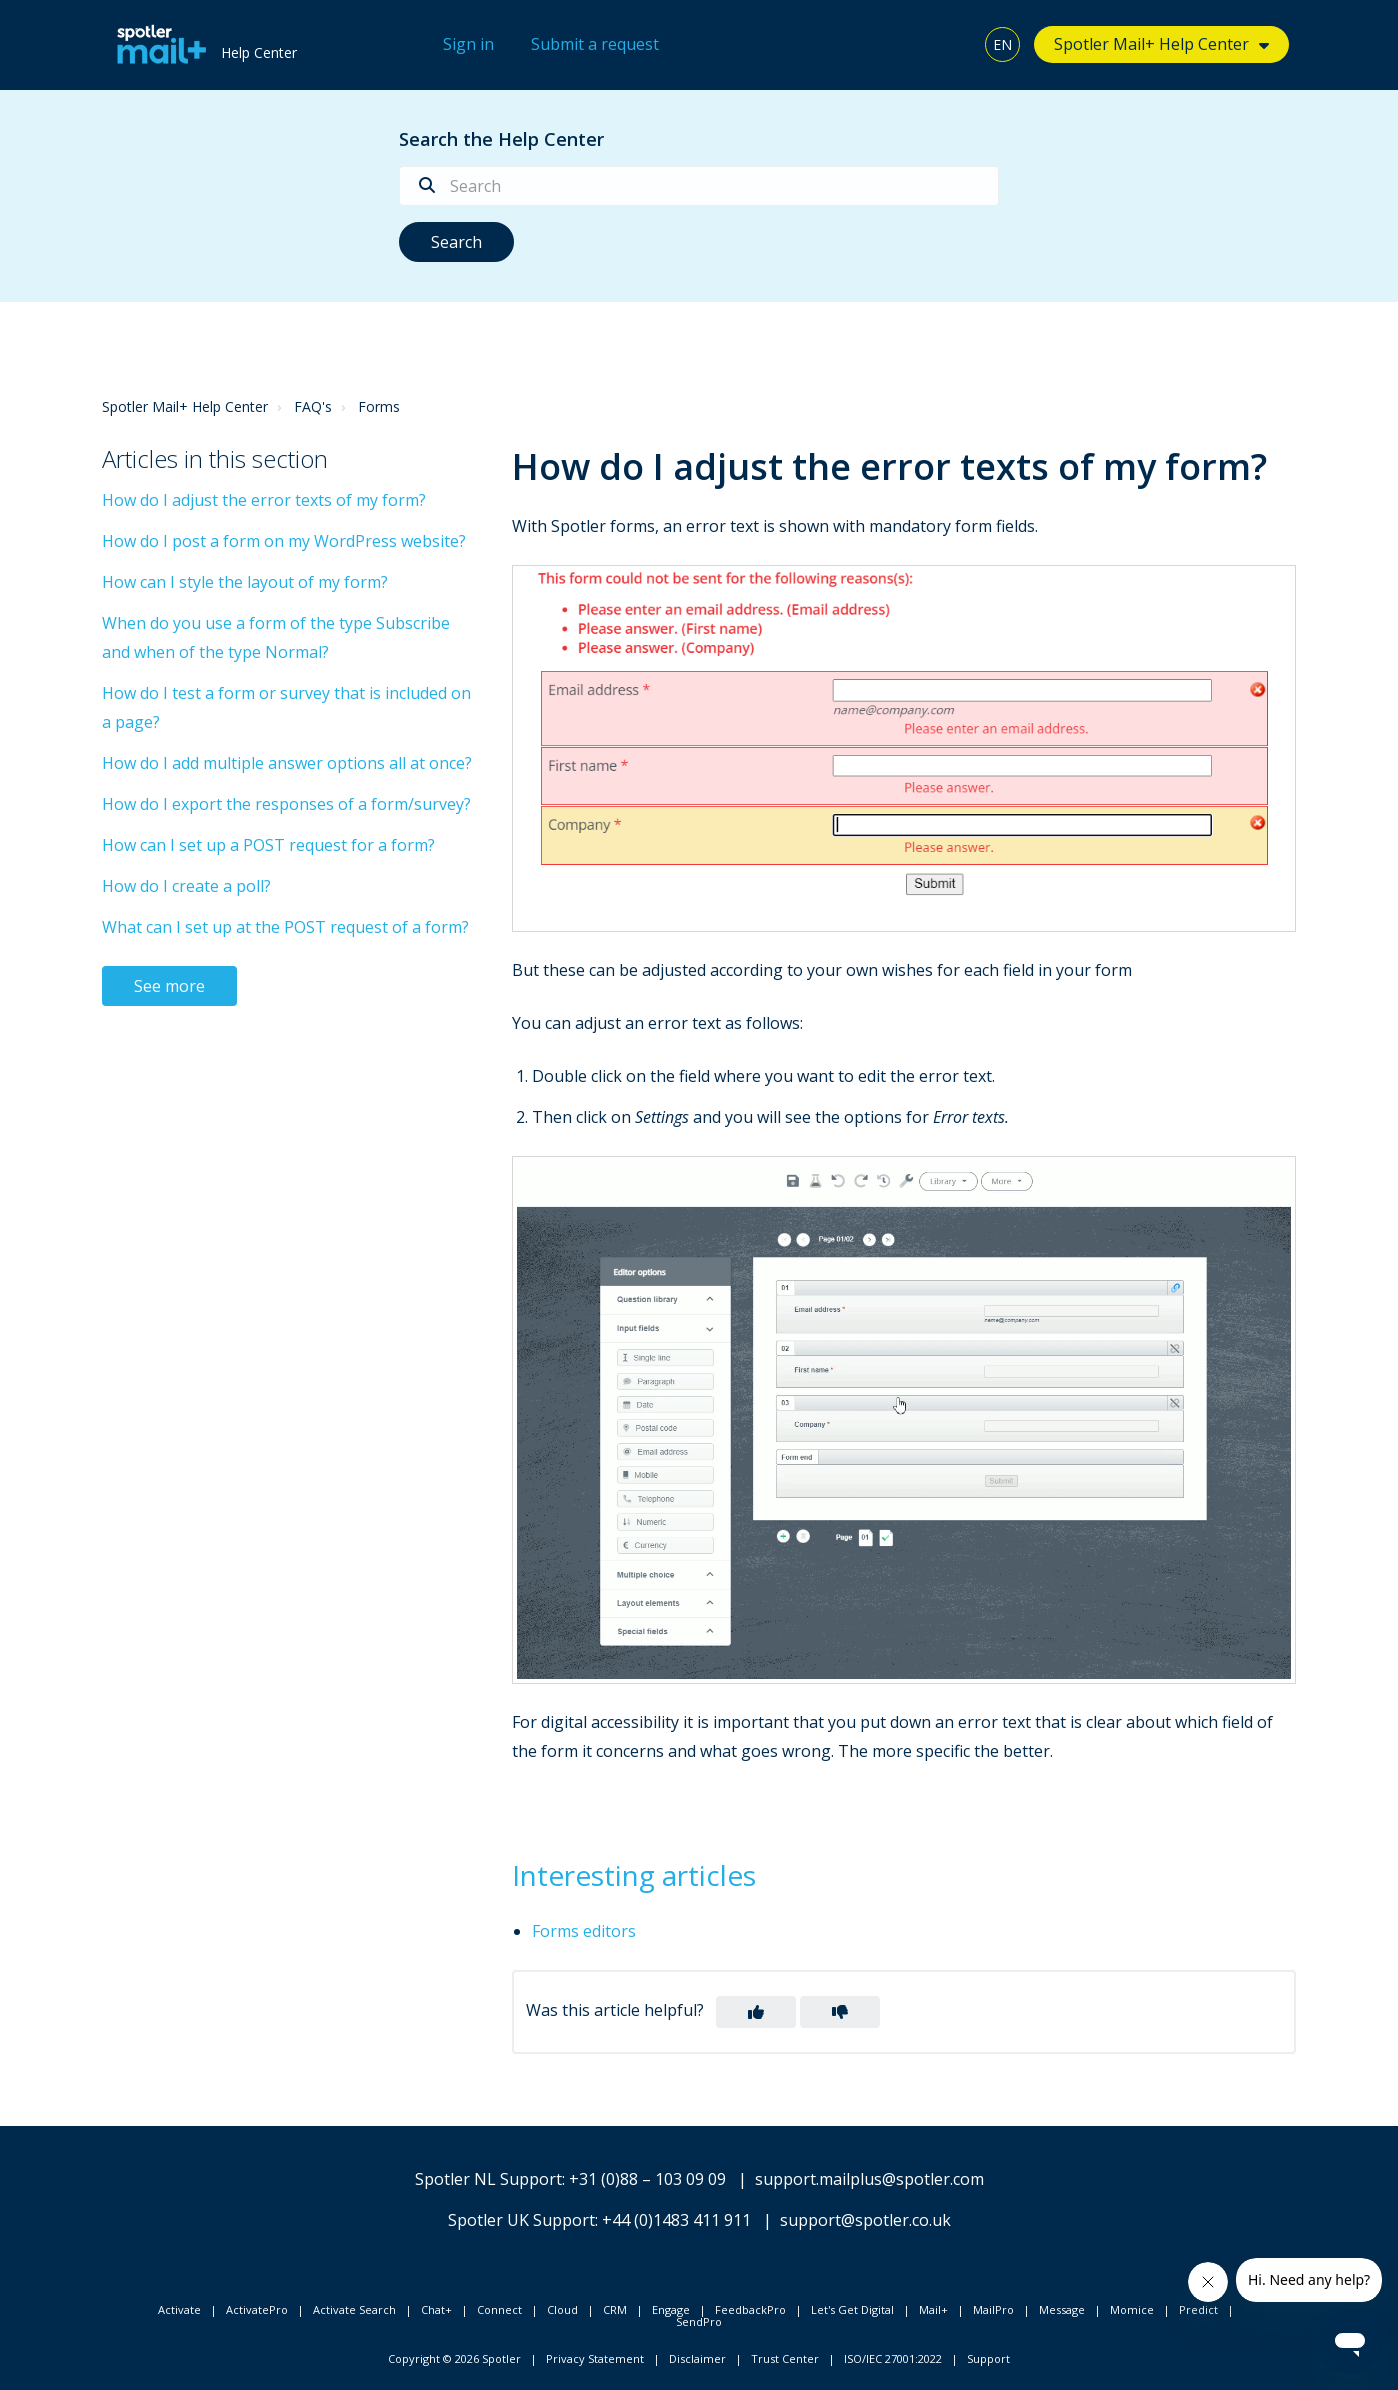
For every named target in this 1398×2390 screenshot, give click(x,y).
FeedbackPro (750, 2309)
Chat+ (436, 2309)
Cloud (562, 2309)
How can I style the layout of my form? (245, 582)
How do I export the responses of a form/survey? (286, 804)
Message (1062, 2309)
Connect (499, 2309)
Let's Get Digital (852, 2309)
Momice (1132, 2309)
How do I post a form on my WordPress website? (284, 541)
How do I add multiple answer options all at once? (287, 763)
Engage (671, 2309)
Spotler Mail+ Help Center (1151, 44)
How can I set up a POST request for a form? (268, 845)
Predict (1198, 2309)
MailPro (993, 2309)
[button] (756, 2012)
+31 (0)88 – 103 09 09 (647, 2179)
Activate (179, 2309)
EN (1002, 44)
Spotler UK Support (521, 2220)
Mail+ (933, 2309)
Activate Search (354, 2309)
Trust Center (785, 2358)
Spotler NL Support (488, 2179)
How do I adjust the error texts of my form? (264, 500)
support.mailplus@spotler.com (869, 2179)
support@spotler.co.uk (865, 2220)
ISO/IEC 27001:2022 (893, 2358)
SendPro (699, 2321)
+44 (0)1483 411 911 (676, 2220)
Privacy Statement (595, 2358)
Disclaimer (697, 2358)
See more (169, 986)
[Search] (699, 186)
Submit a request (595, 44)
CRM (615, 2309)
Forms (379, 406)
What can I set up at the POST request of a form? (285, 927)
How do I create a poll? (186, 886)
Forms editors (584, 1931)
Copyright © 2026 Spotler (454, 2358)
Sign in (468, 44)
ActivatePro (257, 2309)
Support (988, 2358)
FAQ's (313, 406)
